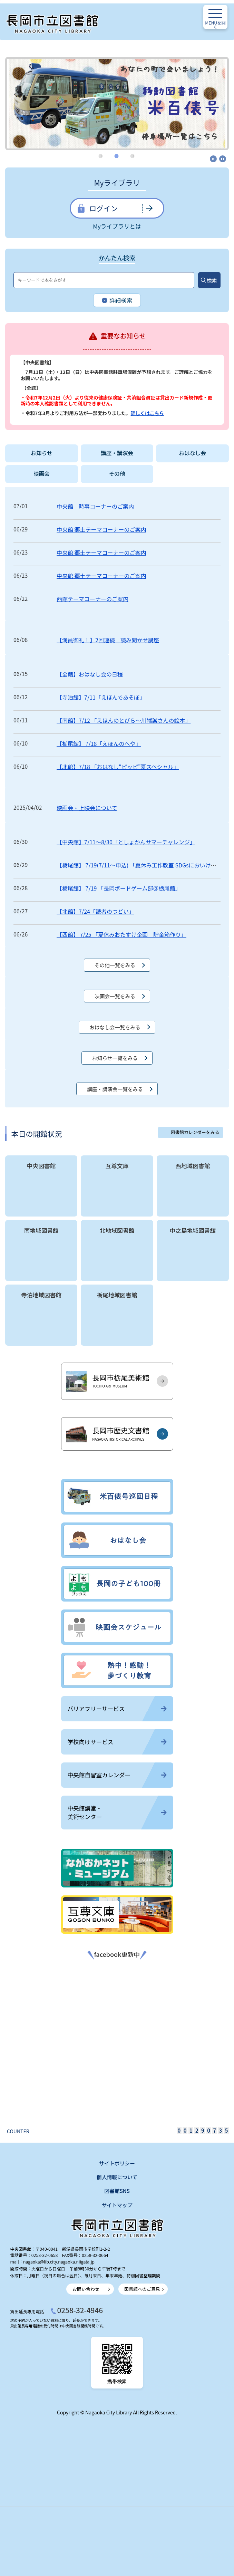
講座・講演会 (117, 453)
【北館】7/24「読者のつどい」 (95, 911)
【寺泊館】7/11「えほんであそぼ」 (101, 697)
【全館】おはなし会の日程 (90, 674)
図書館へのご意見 (142, 2289)
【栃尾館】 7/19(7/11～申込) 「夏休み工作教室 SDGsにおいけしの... (141, 865)
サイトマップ (116, 2205)
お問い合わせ (85, 2289)
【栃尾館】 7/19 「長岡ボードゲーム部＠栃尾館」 (119, 888)
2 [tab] (117, 156)
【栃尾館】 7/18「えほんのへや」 (99, 743)
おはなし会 (192, 453)
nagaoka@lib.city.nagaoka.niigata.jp (59, 2262)
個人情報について (117, 2177)
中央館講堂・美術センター (117, 1812)
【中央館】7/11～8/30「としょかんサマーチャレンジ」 (126, 842)
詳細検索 (117, 300)
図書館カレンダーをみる (195, 1132)
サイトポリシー (117, 2163)
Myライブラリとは (117, 226)
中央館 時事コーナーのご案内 (95, 506)
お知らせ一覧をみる (115, 1057)
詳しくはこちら (147, 413)
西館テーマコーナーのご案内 (92, 599)
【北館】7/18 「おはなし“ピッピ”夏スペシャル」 (118, 766)
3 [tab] (133, 156)
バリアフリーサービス (117, 1708)
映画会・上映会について (87, 808)
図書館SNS (117, 2191)
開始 (213, 158)
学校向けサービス (117, 1742)
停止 (222, 158)
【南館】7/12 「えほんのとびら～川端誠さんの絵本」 (124, 720)
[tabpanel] (117, 98)
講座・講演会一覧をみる (115, 1089)
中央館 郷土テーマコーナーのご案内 (101, 529)
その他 (117, 474)
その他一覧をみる (115, 965)
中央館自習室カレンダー (117, 1775)
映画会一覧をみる (115, 996)
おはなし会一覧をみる (114, 1027)
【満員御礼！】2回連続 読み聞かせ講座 (108, 640)
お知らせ (41, 453)
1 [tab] (101, 156)
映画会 (41, 474)
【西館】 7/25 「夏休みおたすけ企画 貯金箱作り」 (121, 934)
